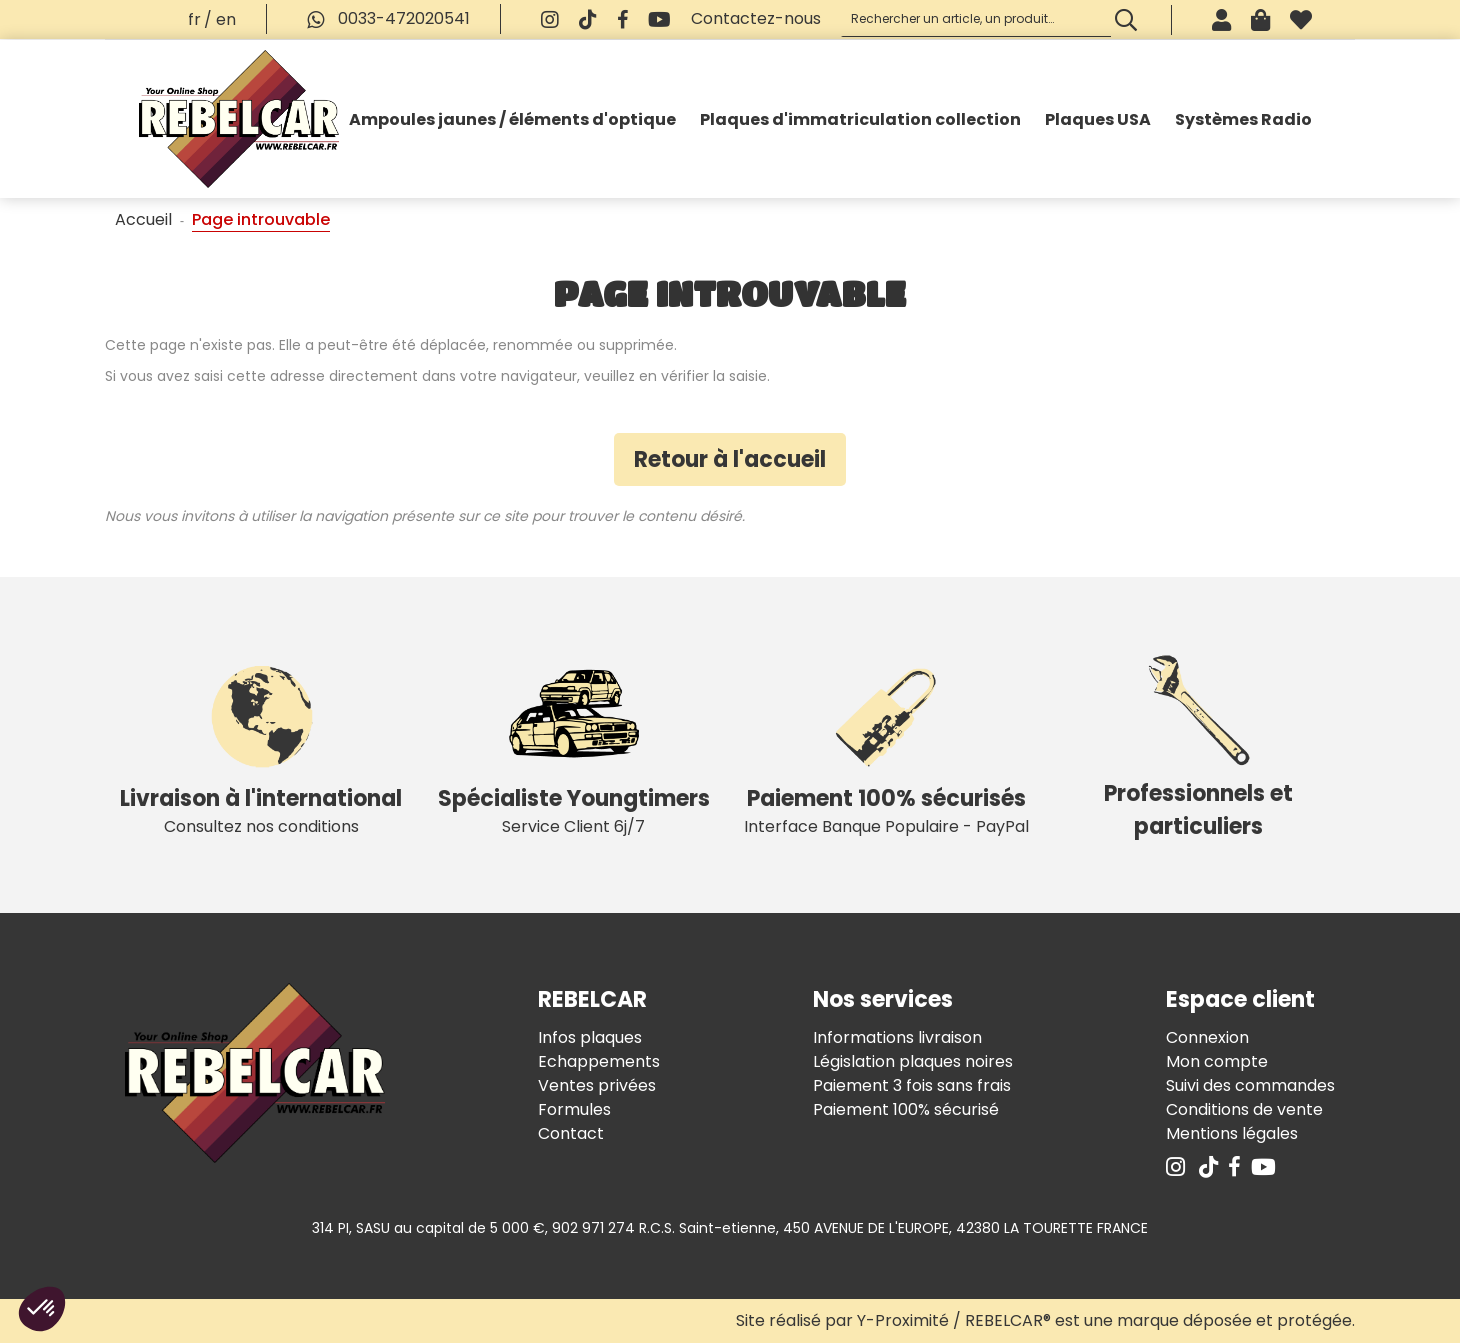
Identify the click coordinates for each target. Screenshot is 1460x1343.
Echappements (599, 1061)
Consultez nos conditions (261, 745)
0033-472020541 (383, 18)
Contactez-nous (756, 18)
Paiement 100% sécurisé (906, 1109)
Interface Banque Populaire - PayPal (886, 745)
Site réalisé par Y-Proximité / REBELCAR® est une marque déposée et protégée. (1045, 1320)
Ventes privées (597, 1085)
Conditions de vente (1244, 1109)
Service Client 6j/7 (574, 745)
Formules (574, 1109)
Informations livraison (897, 1037)
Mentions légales (1232, 1133)
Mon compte (1217, 1061)
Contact (571, 1133)
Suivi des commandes (1250, 1085)
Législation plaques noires (913, 1061)
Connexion (1207, 1037)
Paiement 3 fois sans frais (912, 1085)
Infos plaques (590, 1037)
